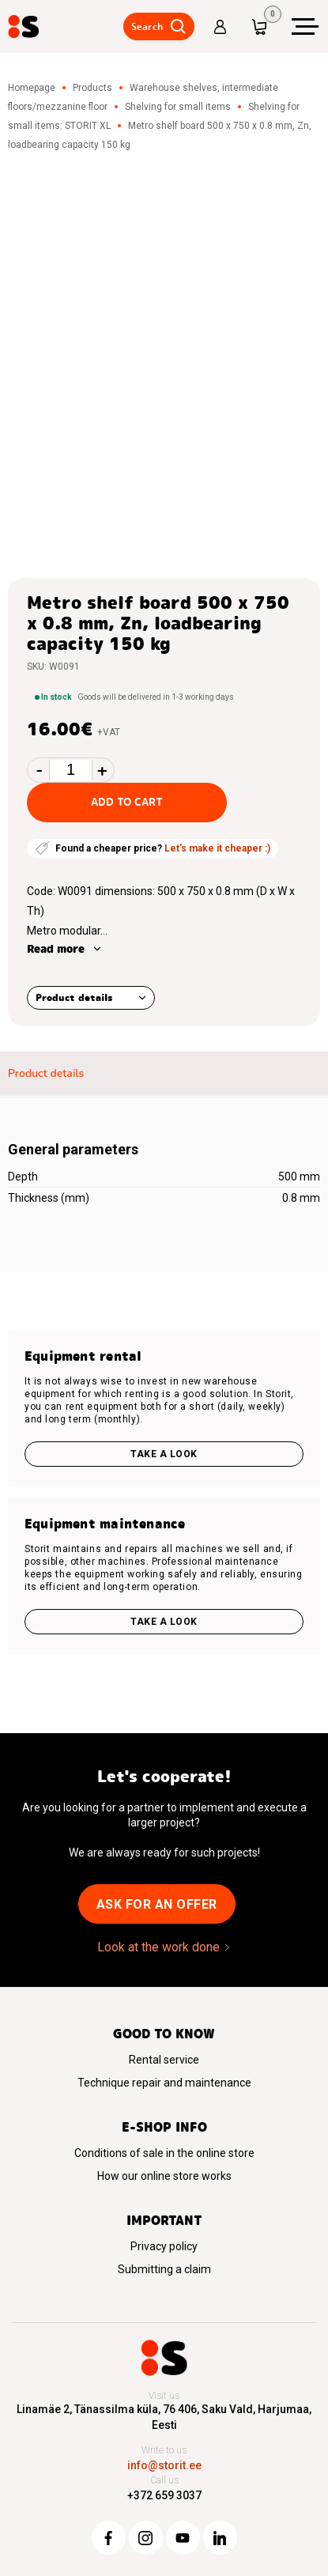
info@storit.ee (164, 2465)
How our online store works (164, 2176)
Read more (56, 949)
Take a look (164, 1454)
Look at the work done (158, 1947)
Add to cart (127, 802)
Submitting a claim (164, 2269)
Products (92, 87)
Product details (74, 997)
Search (146, 26)
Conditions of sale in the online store (164, 2153)
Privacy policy (164, 2246)
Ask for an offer (156, 1904)
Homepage (31, 87)
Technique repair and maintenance (164, 2082)
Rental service (164, 2059)
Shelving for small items (178, 106)
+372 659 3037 (164, 2495)
